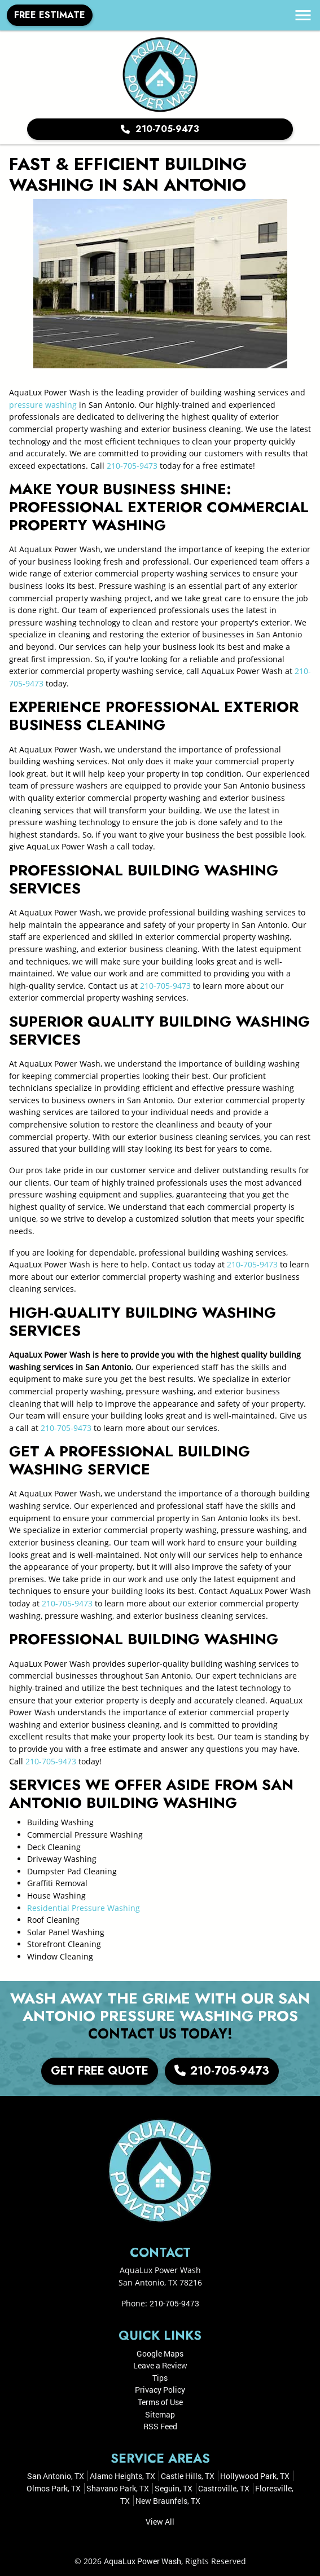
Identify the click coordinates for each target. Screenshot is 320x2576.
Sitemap (160, 2414)
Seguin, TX (173, 2488)
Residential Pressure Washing (83, 1908)
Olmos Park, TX (54, 2488)
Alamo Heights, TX (122, 2476)
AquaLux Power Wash (142, 2561)
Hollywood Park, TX (255, 2476)
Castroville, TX (223, 2488)
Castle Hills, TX (187, 2476)
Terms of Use (160, 2402)
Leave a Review (160, 2365)
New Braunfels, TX (167, 2500)
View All (160, 2521)
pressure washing (43, 404)
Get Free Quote (99, 2071)
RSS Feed (160, 2426)
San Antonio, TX (55, 2476)
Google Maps (160, 2353)
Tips (160, 2377)
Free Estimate (49, 14)
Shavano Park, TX (117, 2488)
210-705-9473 (160, 128)
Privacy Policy (160, 2389)
